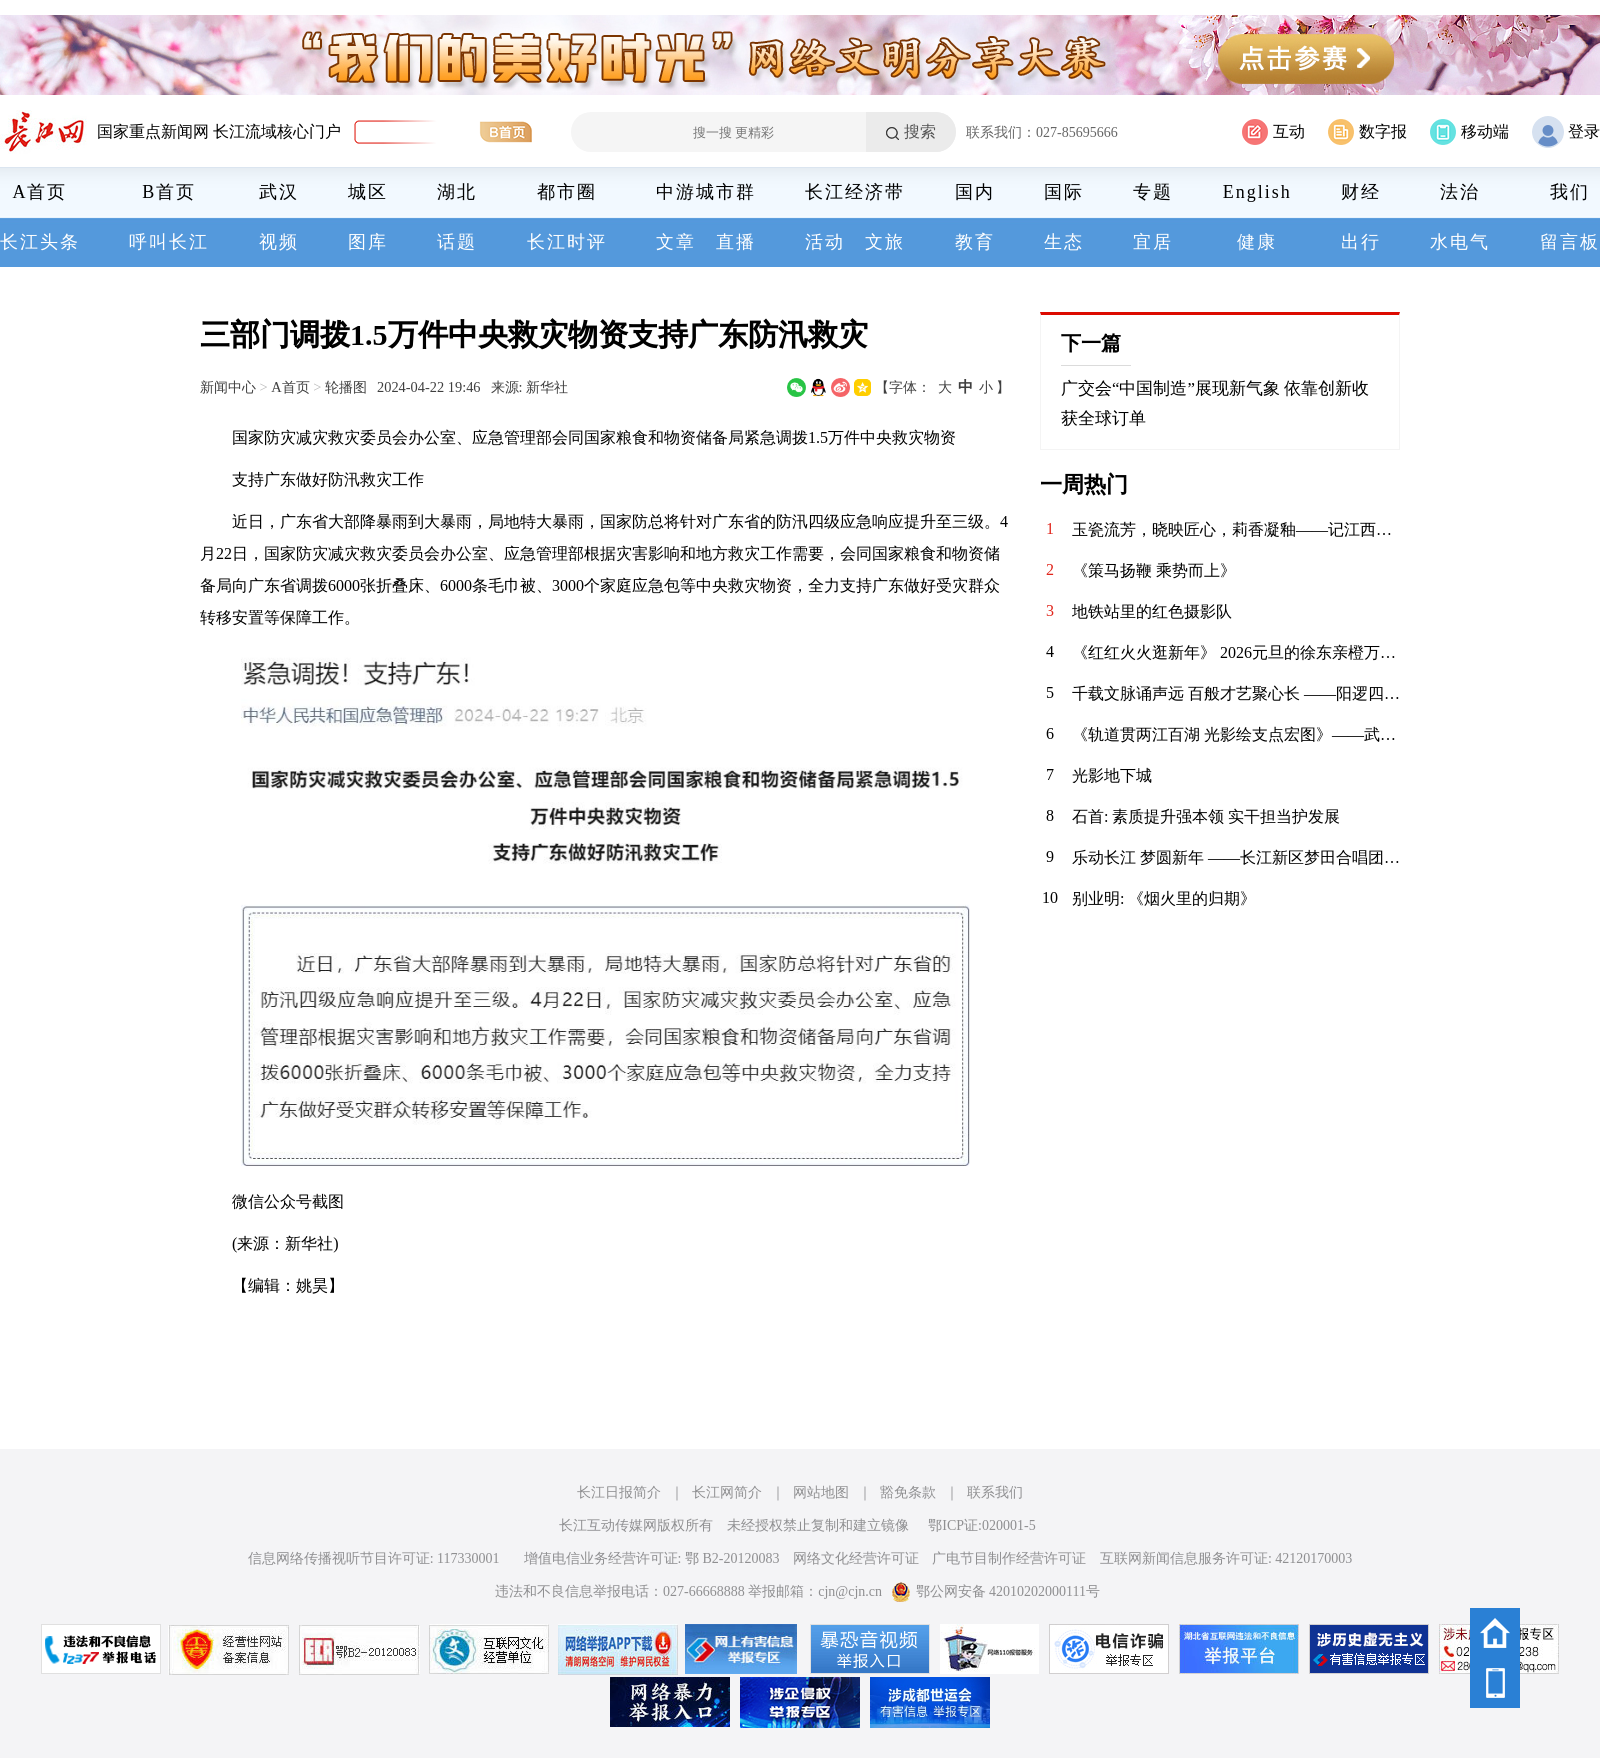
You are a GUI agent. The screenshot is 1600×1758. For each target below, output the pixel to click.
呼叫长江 (169, 242)
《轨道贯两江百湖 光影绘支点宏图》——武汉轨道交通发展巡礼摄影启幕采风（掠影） (1236, 734)
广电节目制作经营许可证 (1009, 1558)
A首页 (40, 192)
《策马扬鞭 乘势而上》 (1154, 570)
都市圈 (567, 192)
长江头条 (40, 242)
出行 (1361, 242)
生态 (1064, 242)
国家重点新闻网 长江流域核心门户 (219, 131)
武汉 (279, 192)
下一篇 (1091, 343)
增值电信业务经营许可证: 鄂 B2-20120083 (652, 1558)
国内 (975, 192)
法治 (1460, 192)
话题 (457, 242)
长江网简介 (727, 1492)
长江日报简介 (619, 1492)
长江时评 (567, 242)
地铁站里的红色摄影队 (1152, 611)
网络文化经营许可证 (856, 1558)
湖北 (457, 192)
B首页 (169, 192)
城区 (368, 192)
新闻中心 (228, 387)
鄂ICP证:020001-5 (981, 1525)
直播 (736, 242)
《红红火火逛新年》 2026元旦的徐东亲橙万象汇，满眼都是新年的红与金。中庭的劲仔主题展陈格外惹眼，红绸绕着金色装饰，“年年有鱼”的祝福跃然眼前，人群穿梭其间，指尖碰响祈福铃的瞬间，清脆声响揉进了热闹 (1236, 652)
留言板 (1570, 242)
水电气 (1460, 242)
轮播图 (346, 387)
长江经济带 (855, 192)
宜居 (1153, 242)
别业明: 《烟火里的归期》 (1164, 898)
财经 (1361, 192)
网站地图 (821, 1492)
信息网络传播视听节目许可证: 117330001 (374, 1558)
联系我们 (995, 1492)
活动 (825, 242)
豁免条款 (908, 1492)
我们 (1570, 192)
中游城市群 (706, 192)
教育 (975, 242)
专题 (1153, 192)
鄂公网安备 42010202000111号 (995, 1591)
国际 (1064, 192)
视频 (279, 242)
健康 (1257, 242)
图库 (368, 242)
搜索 (920, 131)
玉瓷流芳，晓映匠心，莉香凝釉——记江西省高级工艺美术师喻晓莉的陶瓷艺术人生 (1236, 529)
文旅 (885, 242)
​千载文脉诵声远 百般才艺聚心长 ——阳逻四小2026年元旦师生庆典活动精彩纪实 (1236, 693)
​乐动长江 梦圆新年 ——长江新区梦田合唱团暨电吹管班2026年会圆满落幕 (1236, 857)
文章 (676, 242)
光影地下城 (1112, 775)
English (1257, 192)
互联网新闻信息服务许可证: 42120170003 (1226, 1558)
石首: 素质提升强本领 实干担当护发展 (1206, 816)
